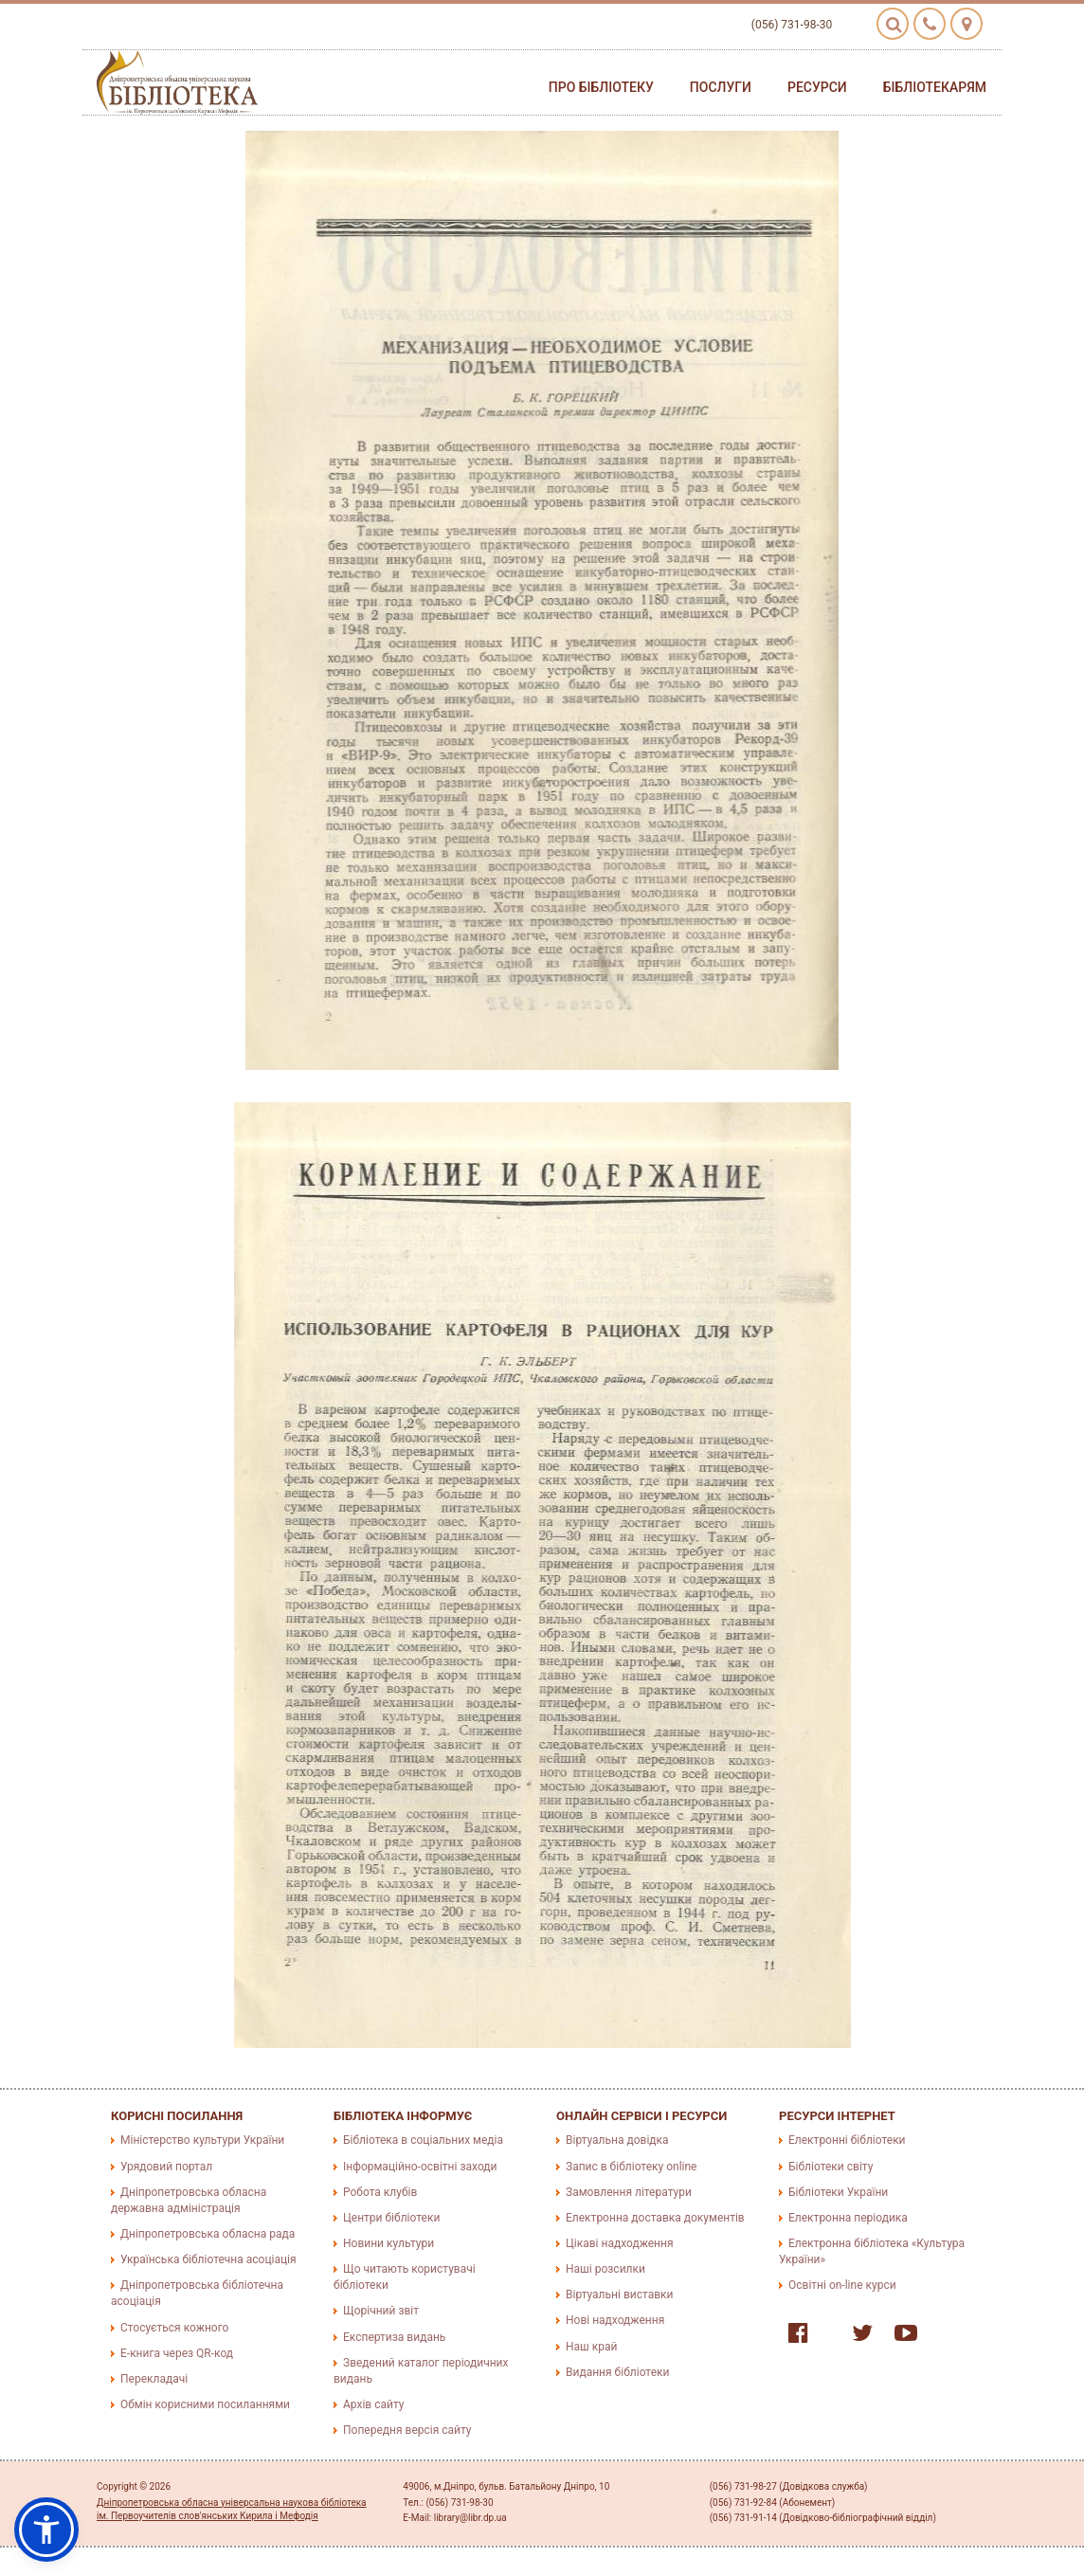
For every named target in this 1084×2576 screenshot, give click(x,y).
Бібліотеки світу (830, 2166)
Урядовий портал (166, 2166)
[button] (46, 2529)
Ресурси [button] (817, 87)
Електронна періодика (848, 2217)
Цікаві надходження (620, 2243)
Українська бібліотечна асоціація (208, 2259)
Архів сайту (373, 2404)
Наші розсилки (605, 2269)
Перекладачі (154, 2379)
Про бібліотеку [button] (601, 87)
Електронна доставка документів (655, 2217)
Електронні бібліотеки (847, 2140)
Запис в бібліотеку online (631, 2166)
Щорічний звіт (381, 2310)
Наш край (591, 2346)
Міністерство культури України (202, 2140)
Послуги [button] (720, 87)
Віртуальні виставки (619, 2294)
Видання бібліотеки (617, 2372)
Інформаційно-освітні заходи (420, 2166)
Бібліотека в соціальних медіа (423, 2140)
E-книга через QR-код (176, 2353)
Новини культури (388, 2243)
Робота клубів (380, 2192)
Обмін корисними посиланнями (205, 2404)
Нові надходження (615, 2320)
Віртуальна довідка (617, 2140)
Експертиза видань (394, 2337)
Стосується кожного (174, 2327)
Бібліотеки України (838, 2192)
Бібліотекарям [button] (934, 87)
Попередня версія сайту (407, 2430)
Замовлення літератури (629, 2192)
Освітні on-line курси (842, 2285)
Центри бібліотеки (391, 2217)
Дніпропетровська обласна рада (207, 2233)
